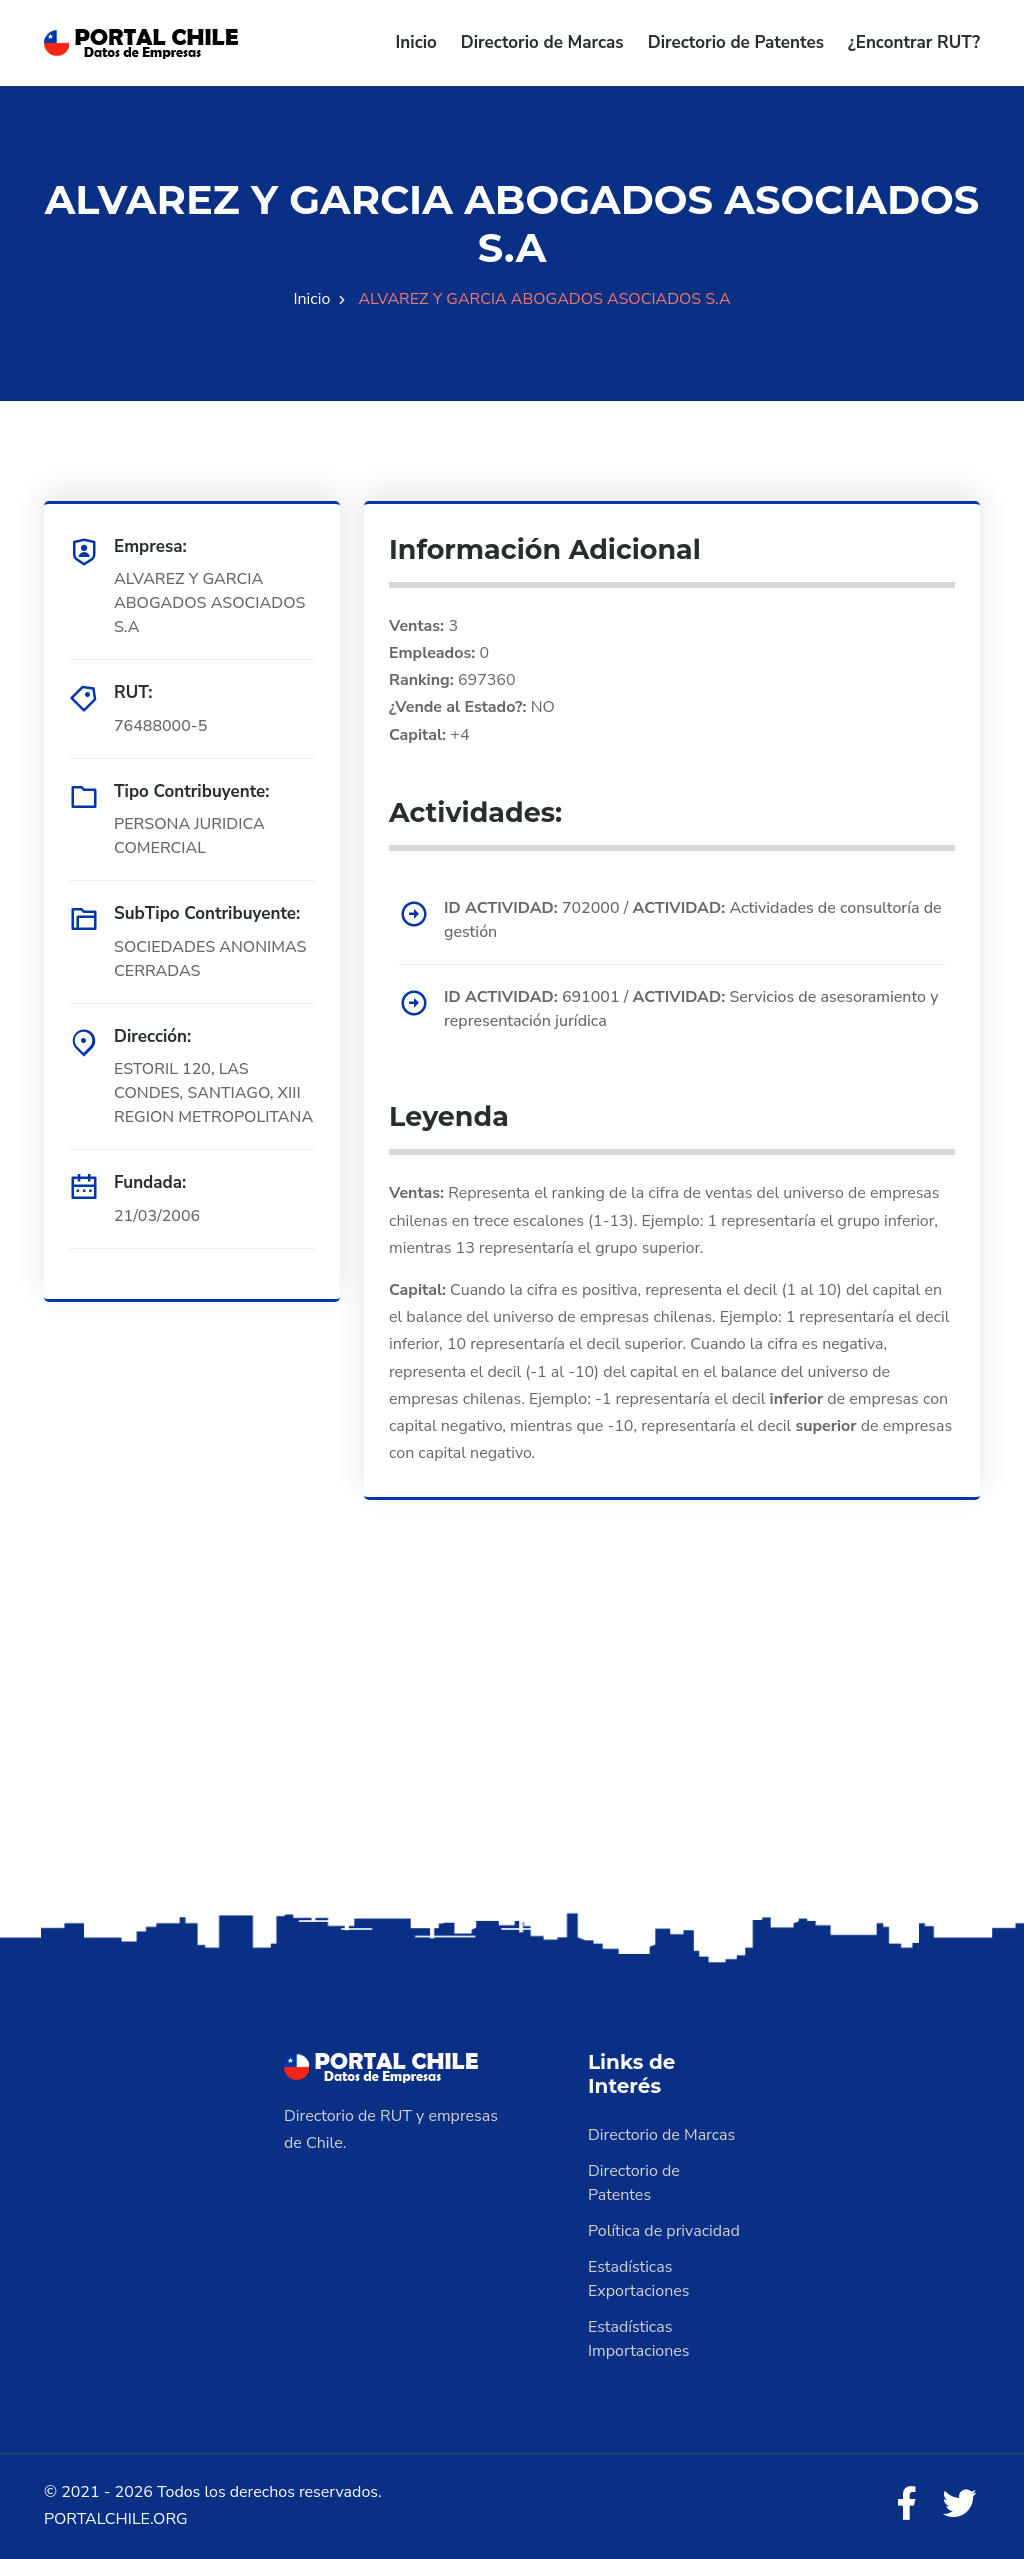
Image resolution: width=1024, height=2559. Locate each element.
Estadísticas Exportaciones (639, 2279)
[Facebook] (906, 2505)
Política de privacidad (664, 2231)
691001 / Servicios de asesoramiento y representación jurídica (691, 1009)
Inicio (416, 42)
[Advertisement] (512, 1750)
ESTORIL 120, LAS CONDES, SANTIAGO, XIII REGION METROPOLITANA (213, 1093)
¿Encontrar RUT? (914, 42)
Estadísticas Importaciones (639, 2339)
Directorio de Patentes (736, 42)
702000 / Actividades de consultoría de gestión (693, 920)
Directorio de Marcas (542, 42)
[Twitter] (960, 2505)
